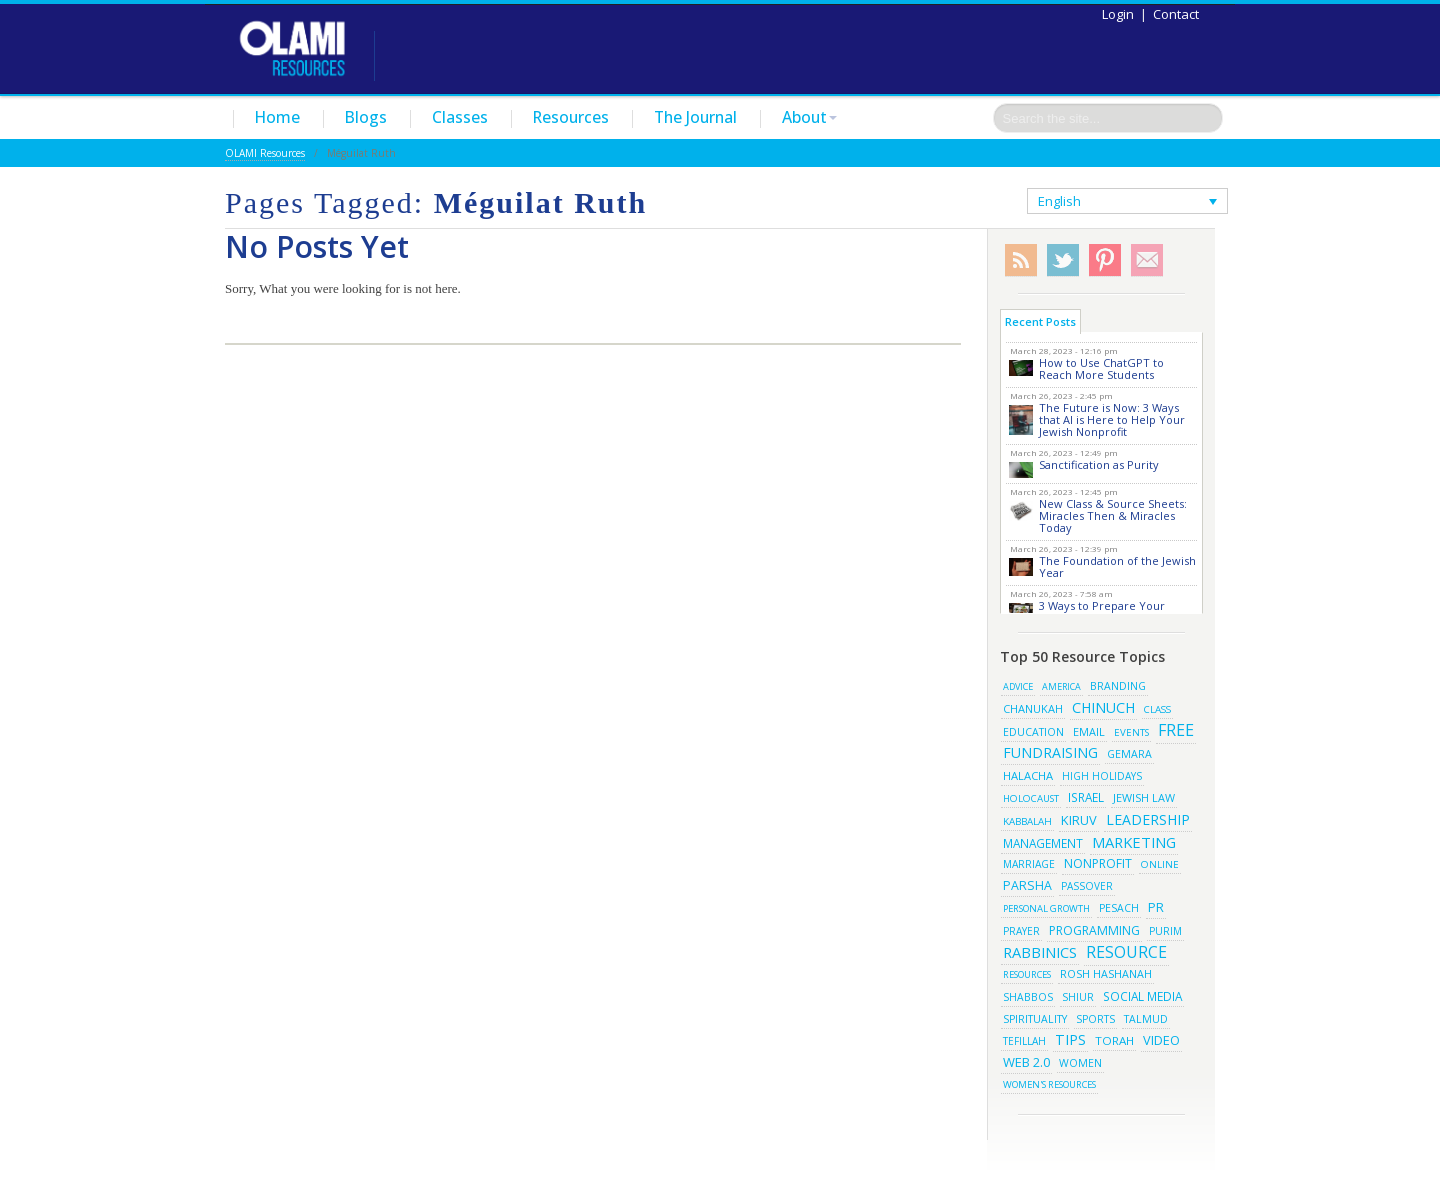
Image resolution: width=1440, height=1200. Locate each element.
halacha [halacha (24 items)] (1028, 775)
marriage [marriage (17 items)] (1029, 864)
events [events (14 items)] (1131, 732)
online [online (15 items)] (1160, 864)
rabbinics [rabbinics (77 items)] (1040, 952)
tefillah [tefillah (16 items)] (1024, 1041)
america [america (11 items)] (1061, 686)
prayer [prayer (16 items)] (1021, 931)
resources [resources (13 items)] (1027, 974)
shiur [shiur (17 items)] (1078, 997)
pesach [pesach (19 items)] (1119, 908)
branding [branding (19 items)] (1118, 686)
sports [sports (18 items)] (1095, 1019)
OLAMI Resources (265, 153)
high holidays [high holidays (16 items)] (1102, 776)
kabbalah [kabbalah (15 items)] (1027, 821)
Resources (571, 117)
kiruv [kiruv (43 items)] (1079, 820)
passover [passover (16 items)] (1087, 886)
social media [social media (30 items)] (1142, 996)
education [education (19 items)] (1033, 732)
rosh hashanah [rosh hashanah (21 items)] (1106, 973)
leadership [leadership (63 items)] (1148, 819)
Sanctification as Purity (1099, 464)
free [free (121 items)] (1176, 730)
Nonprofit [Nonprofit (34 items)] (1098, 863)
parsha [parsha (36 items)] (1027, 885)
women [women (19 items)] (1080, 1063)
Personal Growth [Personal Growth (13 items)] (1046, 908)
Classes (460, 117)
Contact (1176, 14)
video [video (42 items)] (1161, 1040)
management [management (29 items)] (1043, 843)
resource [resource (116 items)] (1126, 952)
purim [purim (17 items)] (1165, 931)
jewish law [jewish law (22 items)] (1144, 797)
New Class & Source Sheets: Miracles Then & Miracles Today (1113, 515)
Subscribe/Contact (1147, 260)
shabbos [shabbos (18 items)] (1028, 997)
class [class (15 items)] (1157, 709)
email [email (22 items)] (1089, 731)
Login (1118, 14)
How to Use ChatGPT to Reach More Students (1101, 368)
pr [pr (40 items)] (1156, 907)
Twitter (1063, 260)
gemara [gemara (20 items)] (1129, 754)
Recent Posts (1040, 321)
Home (277, 117)
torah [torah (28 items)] (1114, 1040)
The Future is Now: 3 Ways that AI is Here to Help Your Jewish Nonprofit (1112, 419)
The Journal (695, 117)
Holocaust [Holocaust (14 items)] (1031, 798)
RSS (1021, 260)
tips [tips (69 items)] (1070, 1039)
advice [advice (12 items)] (1018, 686)
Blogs (366, 117)
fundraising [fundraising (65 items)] (1050, 752)
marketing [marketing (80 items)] (1134, 842)
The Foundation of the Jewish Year (1117, 566)
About (809, 117)
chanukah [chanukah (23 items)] (1033, 708)
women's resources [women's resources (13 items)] (1049, 1084)
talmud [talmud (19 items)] (1146, 1019)
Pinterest (1105, 260)
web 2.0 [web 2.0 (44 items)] (1026, 1062)
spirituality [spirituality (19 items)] (1035, 1019)
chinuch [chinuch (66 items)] (1103, 707)
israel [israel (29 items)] (1086, 797)
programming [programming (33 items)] (1094, 930)
